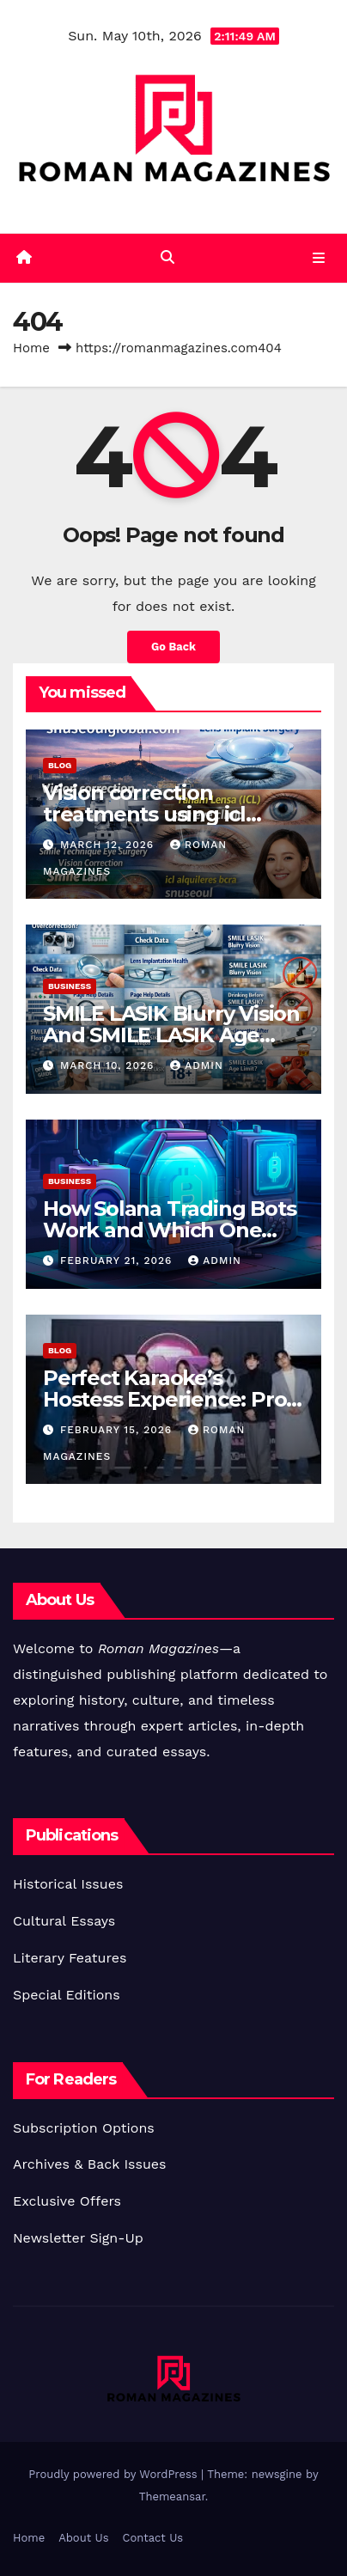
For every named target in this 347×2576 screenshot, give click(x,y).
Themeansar (172, 2496)
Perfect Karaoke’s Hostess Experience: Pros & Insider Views (169, 1399)
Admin (196, 1065)
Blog (59, 765)
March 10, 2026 (109, 1065)
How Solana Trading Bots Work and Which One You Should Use (169, 1230)
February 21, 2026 (118, 1260)
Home (31, 348)
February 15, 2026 (118, 1430)
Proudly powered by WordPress (114, 2474)
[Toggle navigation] (319, 258)
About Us (83, 2537)
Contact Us (153, 2537)
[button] (167, 257)
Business (69, 986)
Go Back (173, 646)
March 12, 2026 (109, 845)
